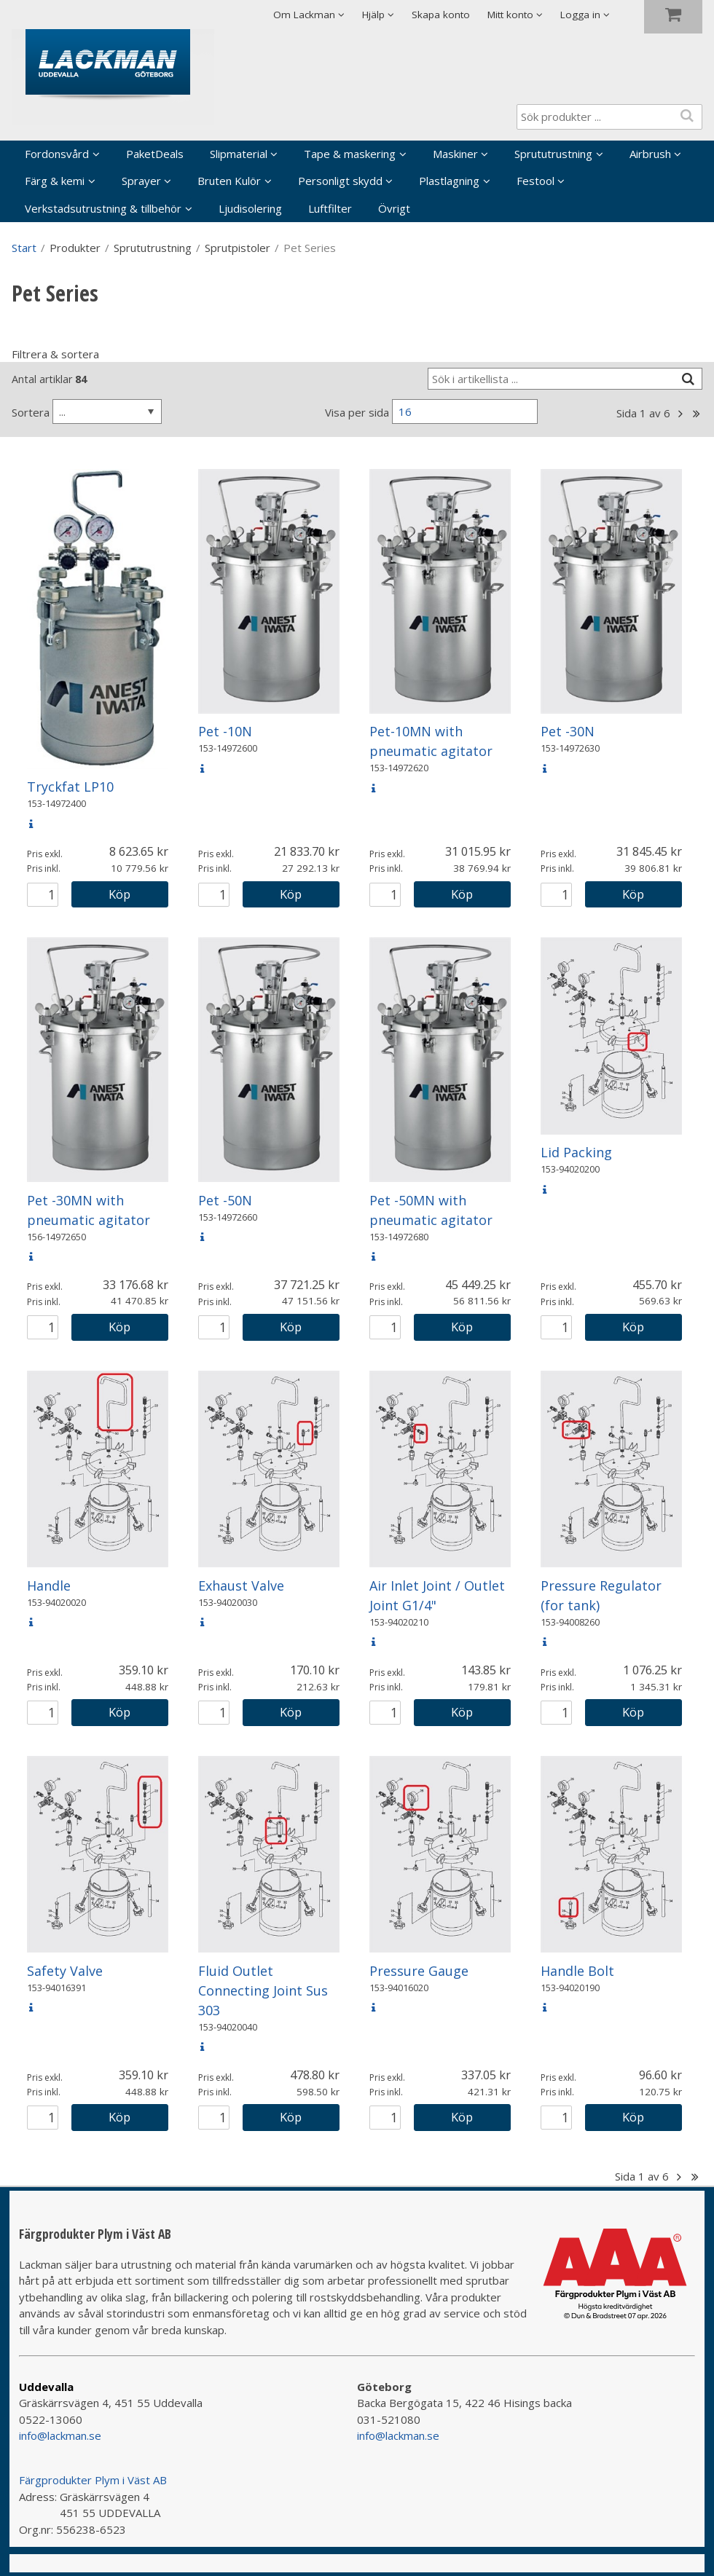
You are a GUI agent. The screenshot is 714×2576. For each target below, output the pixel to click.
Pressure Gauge (418, 1971)
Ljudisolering (250, 208)
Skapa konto (441, 14)
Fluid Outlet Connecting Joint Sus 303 (263, 1990)
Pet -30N (568, 731)
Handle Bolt (577, 1971)
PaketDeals (155, 153)
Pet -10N (225, 731)
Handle (49, 1585)
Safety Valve (65, 1971)
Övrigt (394, 208)
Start (24, 247)
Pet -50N (225, 1200)
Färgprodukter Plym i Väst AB (93, 2480)
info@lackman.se (60, 2435)
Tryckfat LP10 (70, 786)
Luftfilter (330, 208)
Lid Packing (576, 1152)
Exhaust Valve (241, 1585)
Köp (119, 894)
